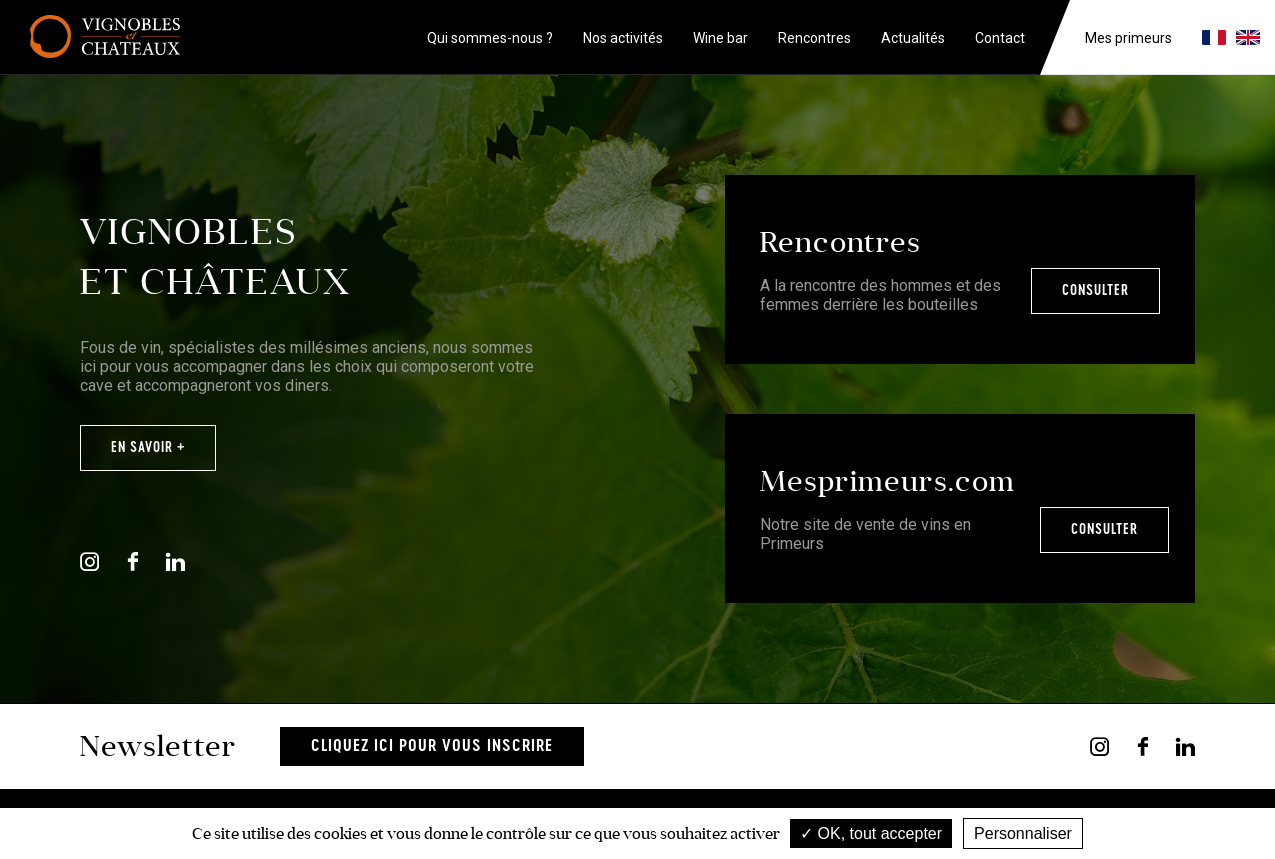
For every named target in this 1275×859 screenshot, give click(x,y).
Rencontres (814, 38)
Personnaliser (1023, 833)
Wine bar (720, 38)
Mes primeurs (1128, 38)
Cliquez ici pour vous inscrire (432, 746)
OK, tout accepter (871, 833)
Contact (1000, 38)
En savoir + (148, 448)
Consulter (1095, 291)
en (1248, 37)
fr (1214, 37)
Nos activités (623, 38)
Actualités (913, 38)
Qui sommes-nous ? (490, 38)
